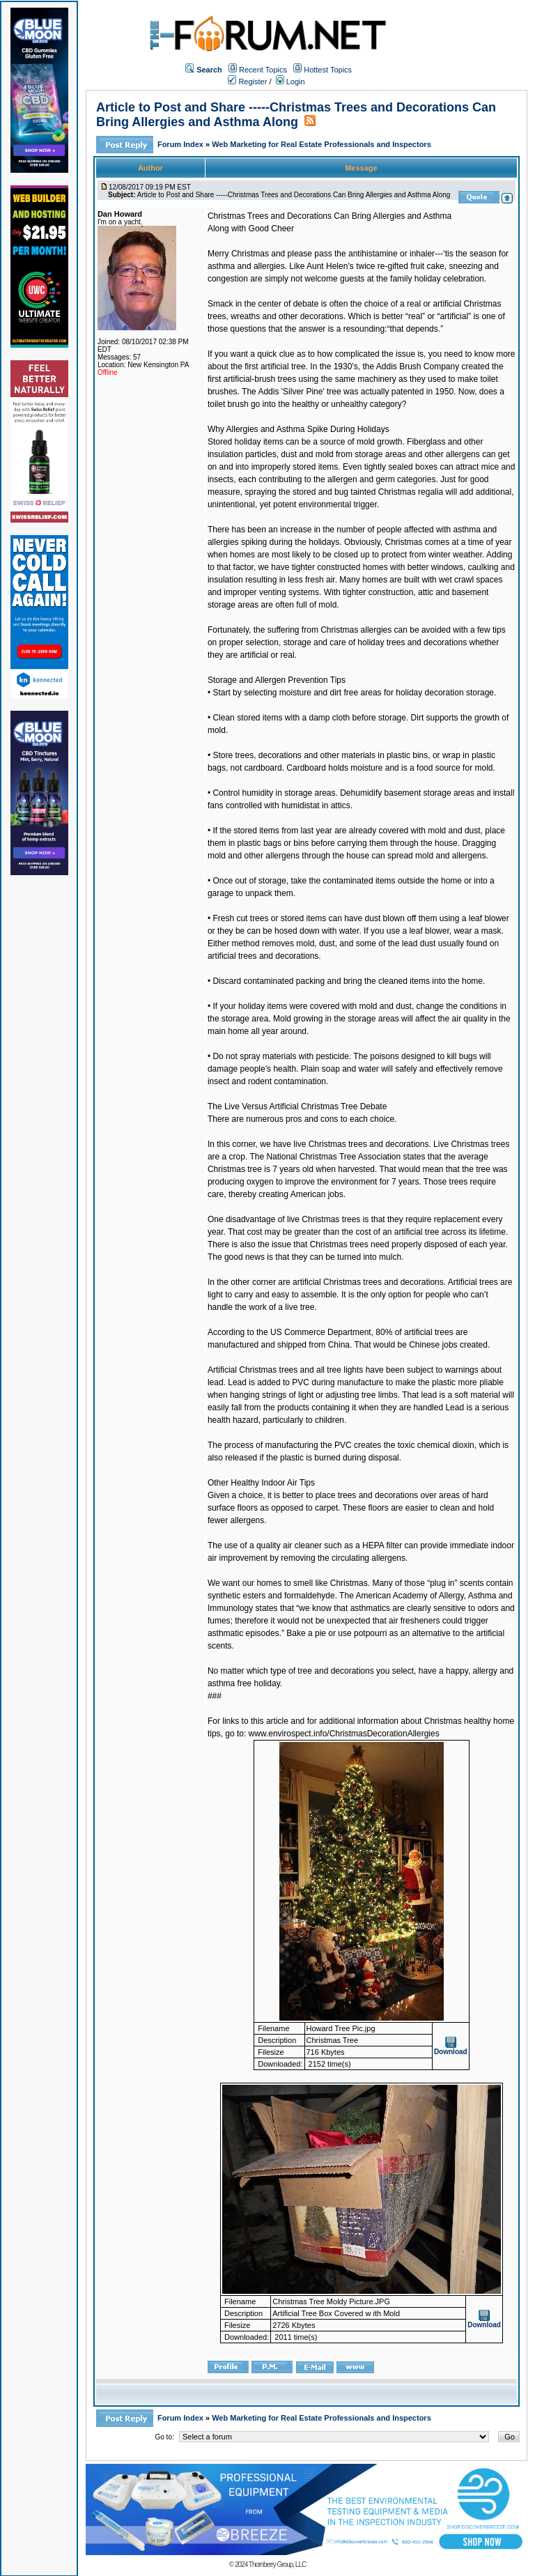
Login (290, 81)
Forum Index (181, 144)
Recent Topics (263, 69)
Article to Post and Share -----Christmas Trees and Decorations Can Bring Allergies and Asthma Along (296, 115)
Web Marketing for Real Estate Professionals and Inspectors (321, 144)
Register (247, 81)
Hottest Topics (328, 69)
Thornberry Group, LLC (277, 2564)
